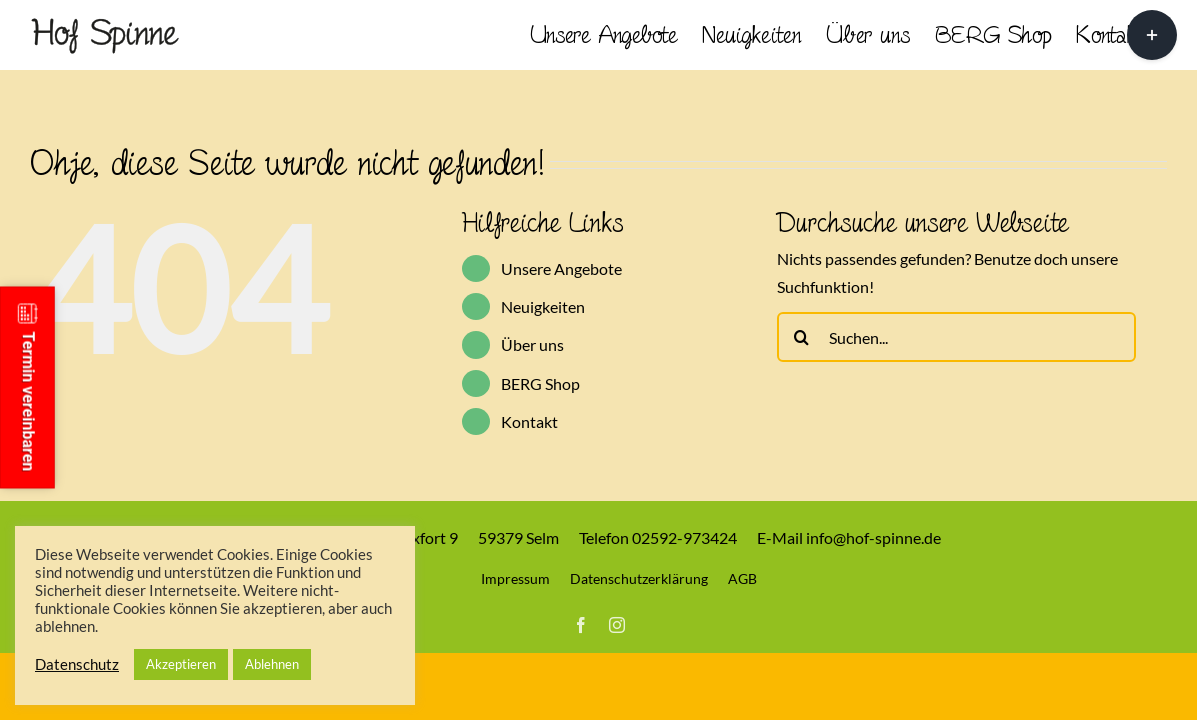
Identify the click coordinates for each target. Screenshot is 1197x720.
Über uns (532, 344)
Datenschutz (77, 664)
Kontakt (529, 421)
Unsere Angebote (561, 268)
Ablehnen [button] (272, 664)
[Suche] (802, 337)
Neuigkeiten (543, 306)
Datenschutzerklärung (639, 578)
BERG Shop (540, 383)
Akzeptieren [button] (181, 664)
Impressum (515, 578)
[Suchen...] (956, 337)
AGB (742, 578)
